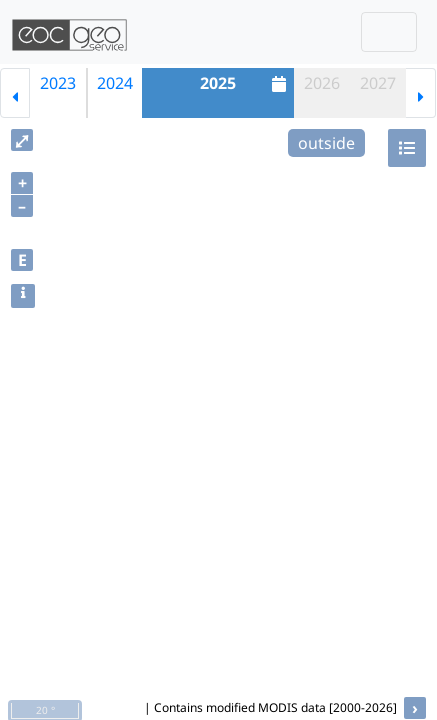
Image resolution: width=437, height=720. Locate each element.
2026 (322, 83)
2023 (58, 83)
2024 (115, 83)
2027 (378, 83)
